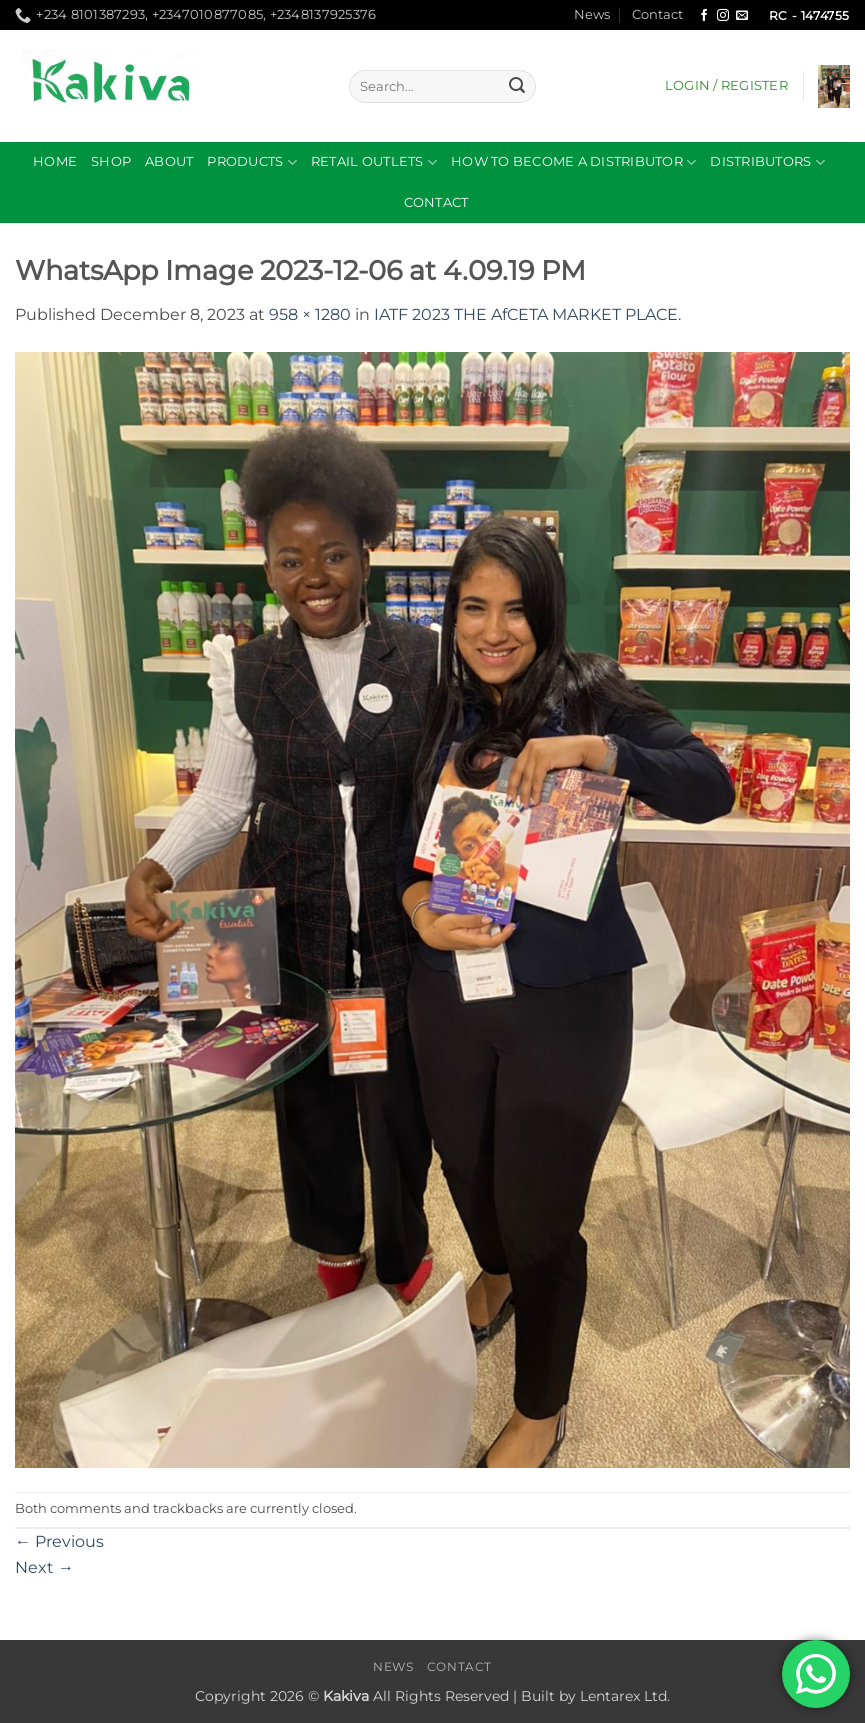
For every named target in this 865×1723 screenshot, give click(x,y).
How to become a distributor (573, 162)
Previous (59, 1541)
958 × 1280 (310, 314)
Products (252, 162)
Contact (657, 14)
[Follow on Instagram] (723, 16)
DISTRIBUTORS (767, 162)
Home (55, 161)
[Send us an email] (742, 16)
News (592, 14)
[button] (726, 86)
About (169, 161)
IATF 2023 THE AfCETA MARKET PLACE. (527, 314)
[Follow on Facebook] (704, 16)
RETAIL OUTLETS (374, 162)
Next (44, 1567)
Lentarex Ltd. (625, 1696)
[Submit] (517, 87)
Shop (111, 161)
